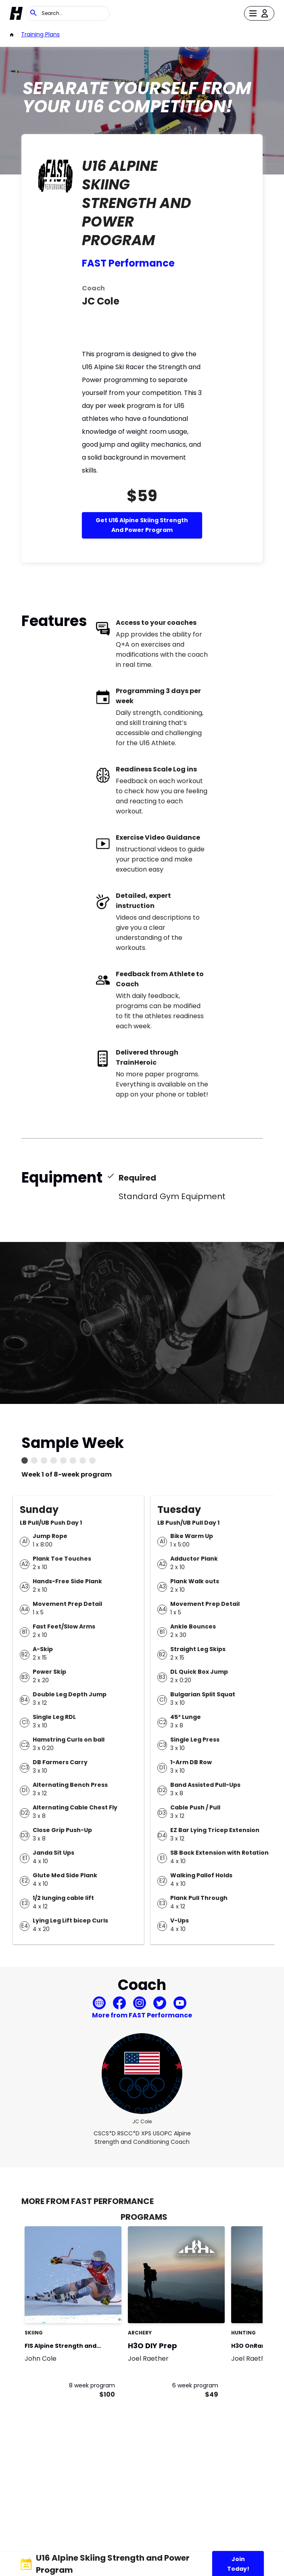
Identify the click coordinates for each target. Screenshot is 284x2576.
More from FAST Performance (142, 2015)
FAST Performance (128, 263)
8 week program (92, 2385)
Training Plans (40, 34)
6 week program (195, 2385)
